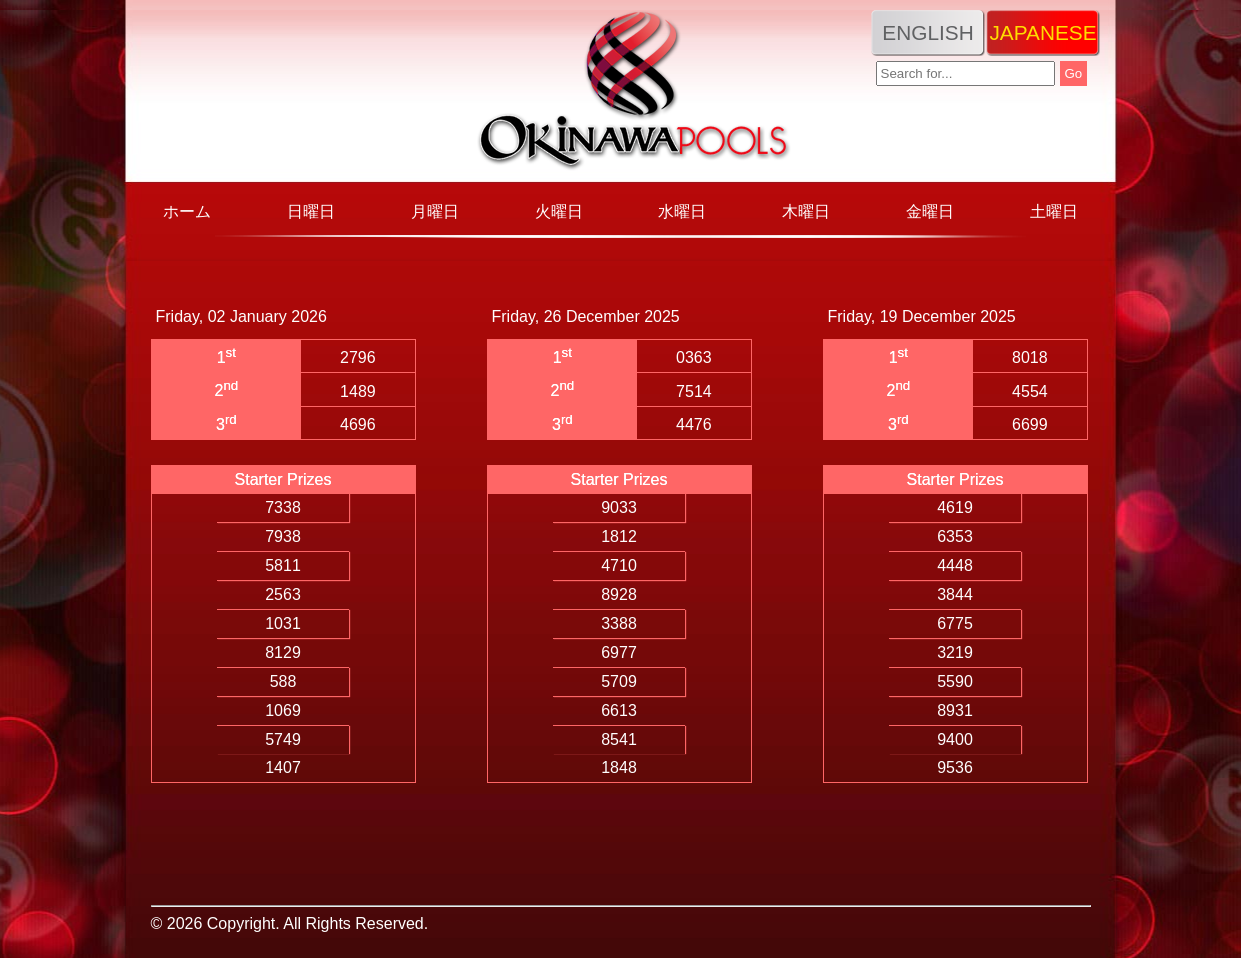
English (927, 32)
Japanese (1042, 32)
